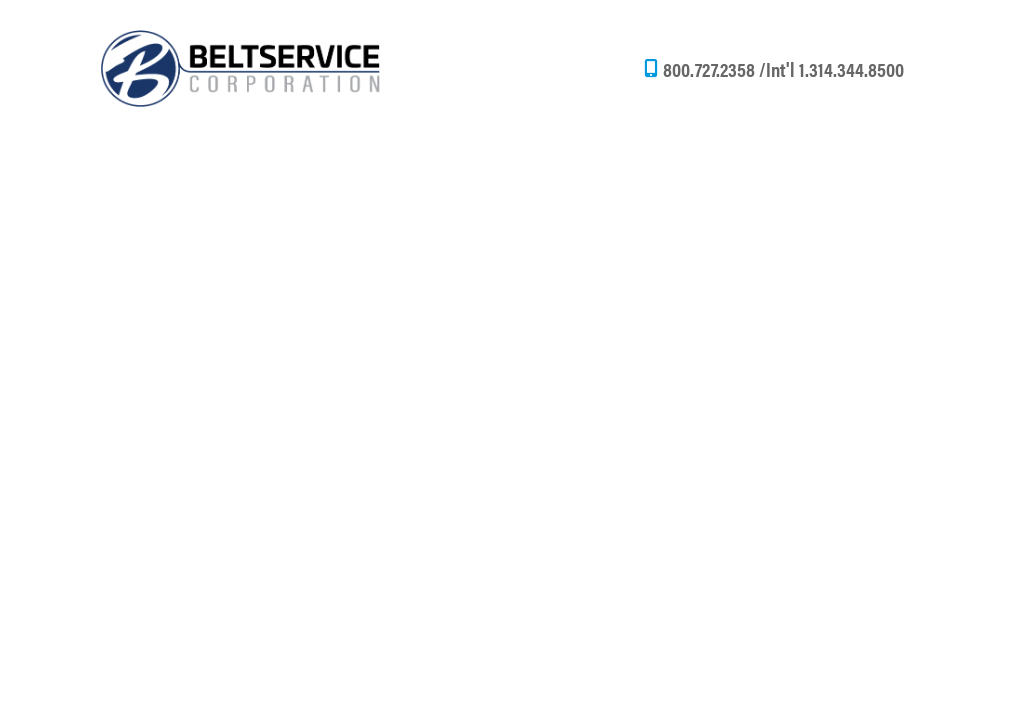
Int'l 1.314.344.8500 (835, 69)
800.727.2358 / (714, 69)
